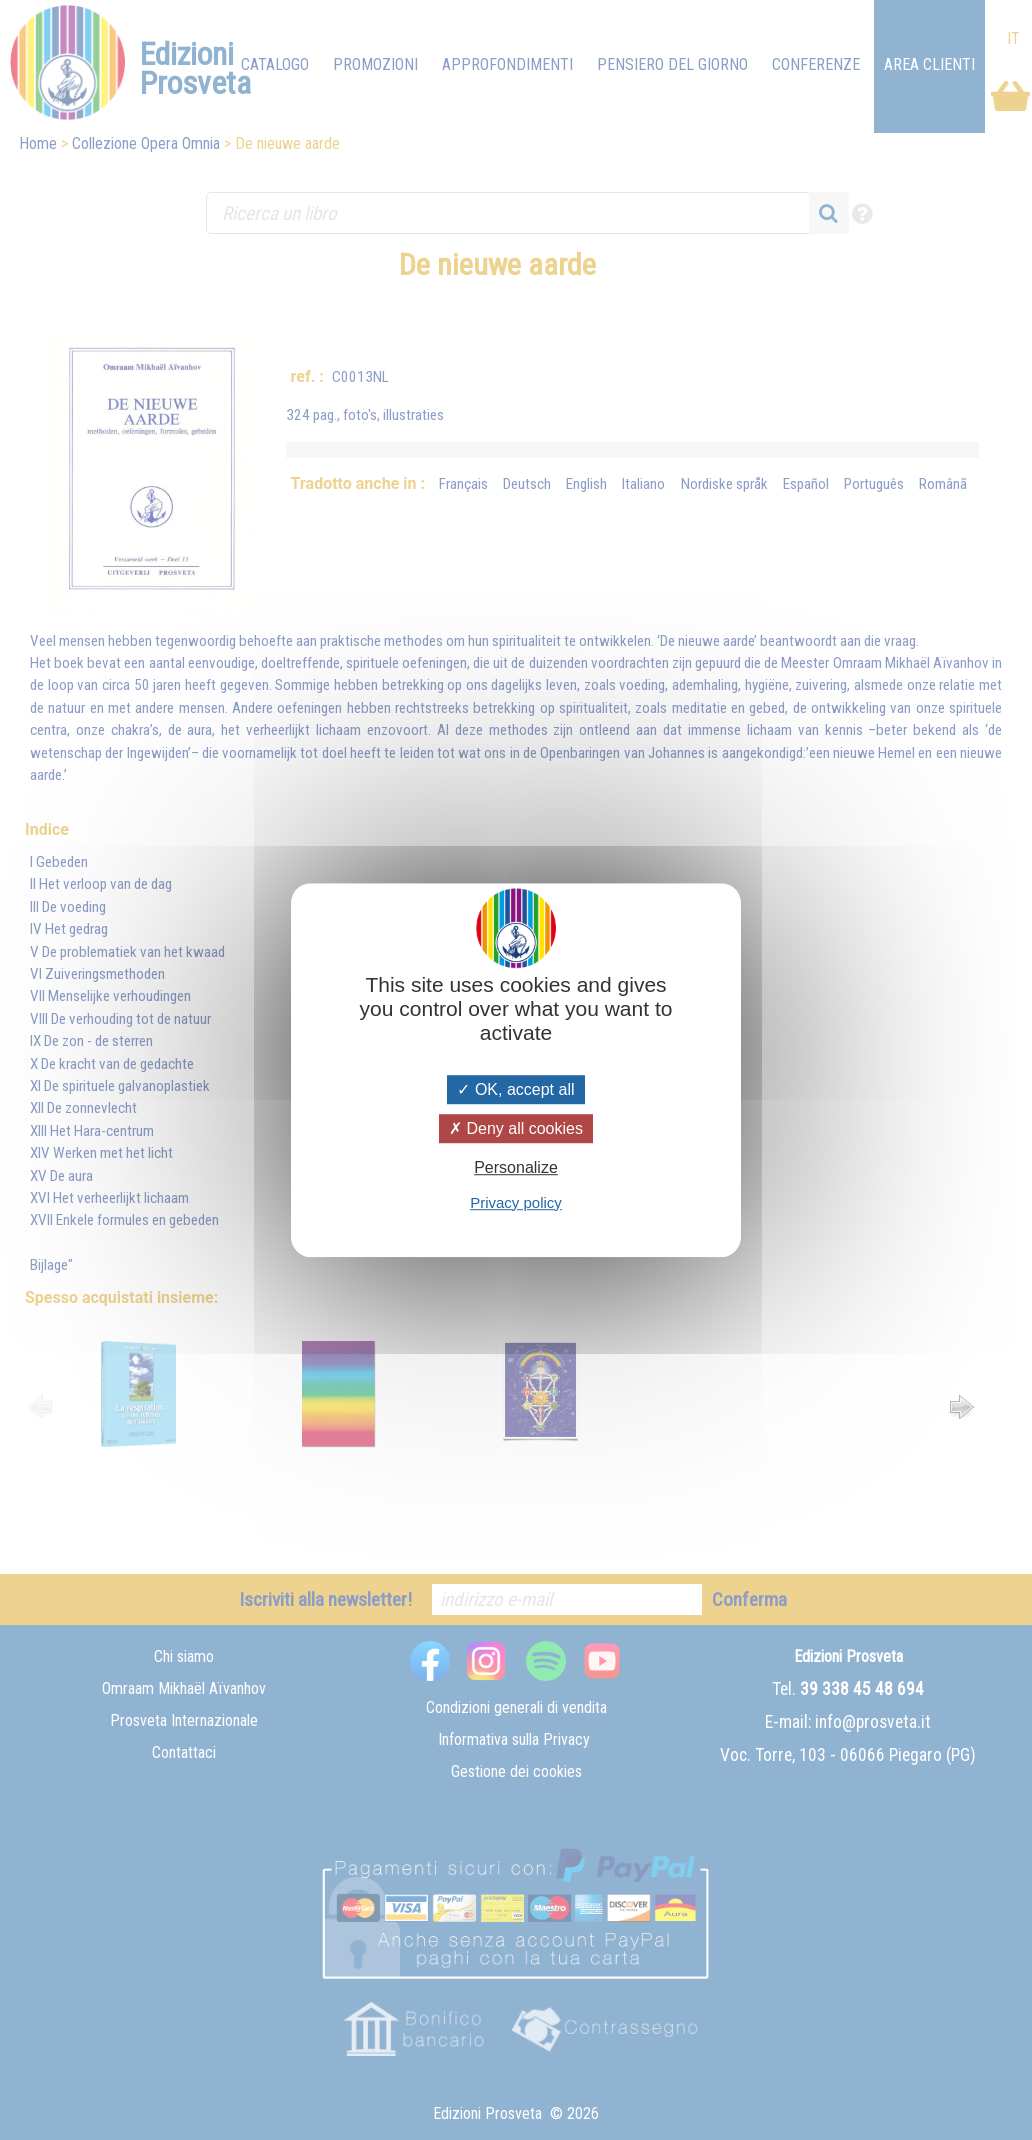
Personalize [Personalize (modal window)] (516, 1168)
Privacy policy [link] (516, 1202)
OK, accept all (515, 1089)
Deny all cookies (516, 1128)
